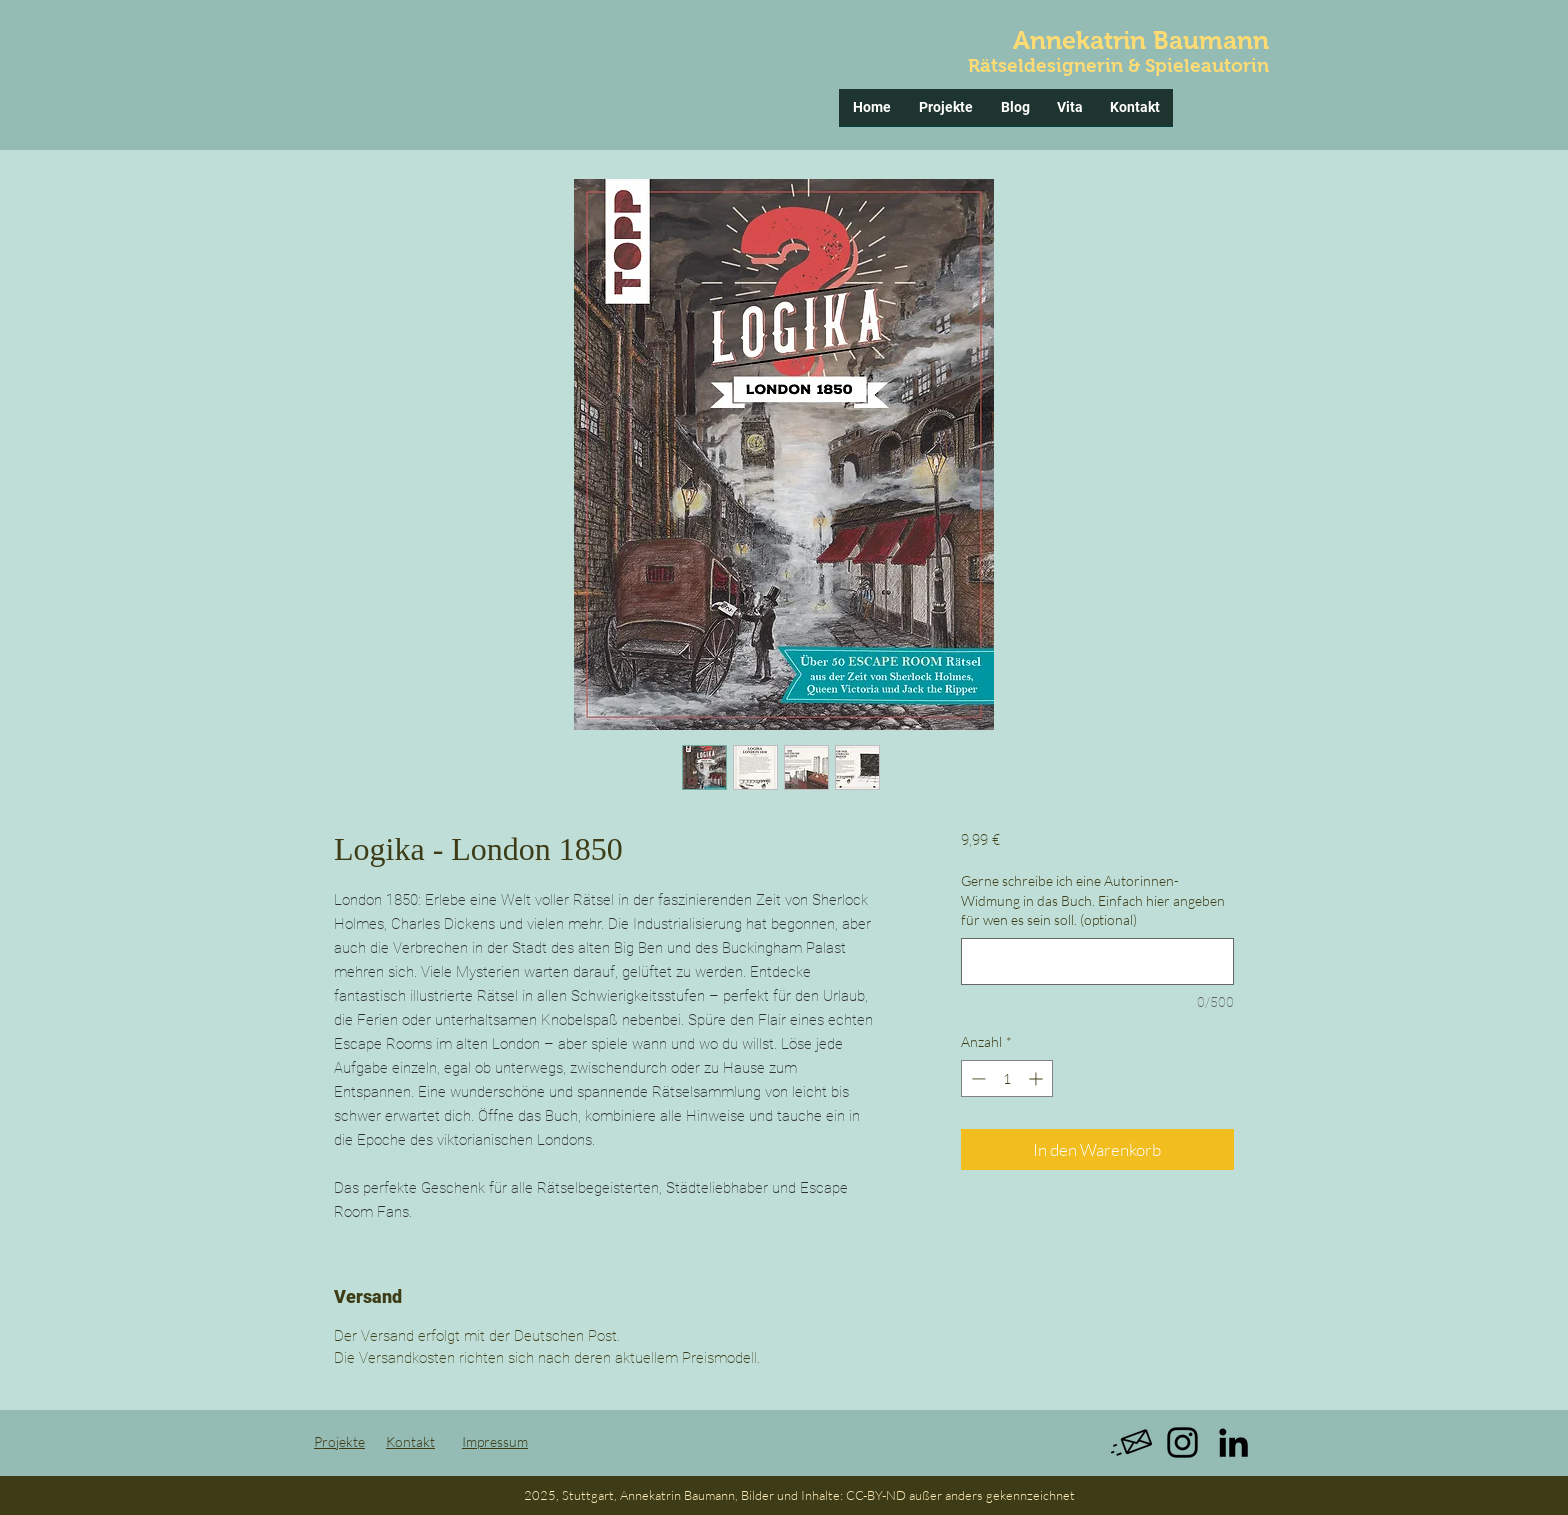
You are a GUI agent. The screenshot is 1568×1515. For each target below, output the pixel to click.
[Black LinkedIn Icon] (1233, 1442)
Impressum (495, 1441)
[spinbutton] (1007, 1078)
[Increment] (1037, 1078)
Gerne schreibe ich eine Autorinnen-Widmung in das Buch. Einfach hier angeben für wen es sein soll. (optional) (1093, 900)
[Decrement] (976, 1078)
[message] (1131, 1442)
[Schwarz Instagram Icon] (1182, 1442)
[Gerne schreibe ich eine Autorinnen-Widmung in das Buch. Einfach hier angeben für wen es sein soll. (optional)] (1097, 961)
